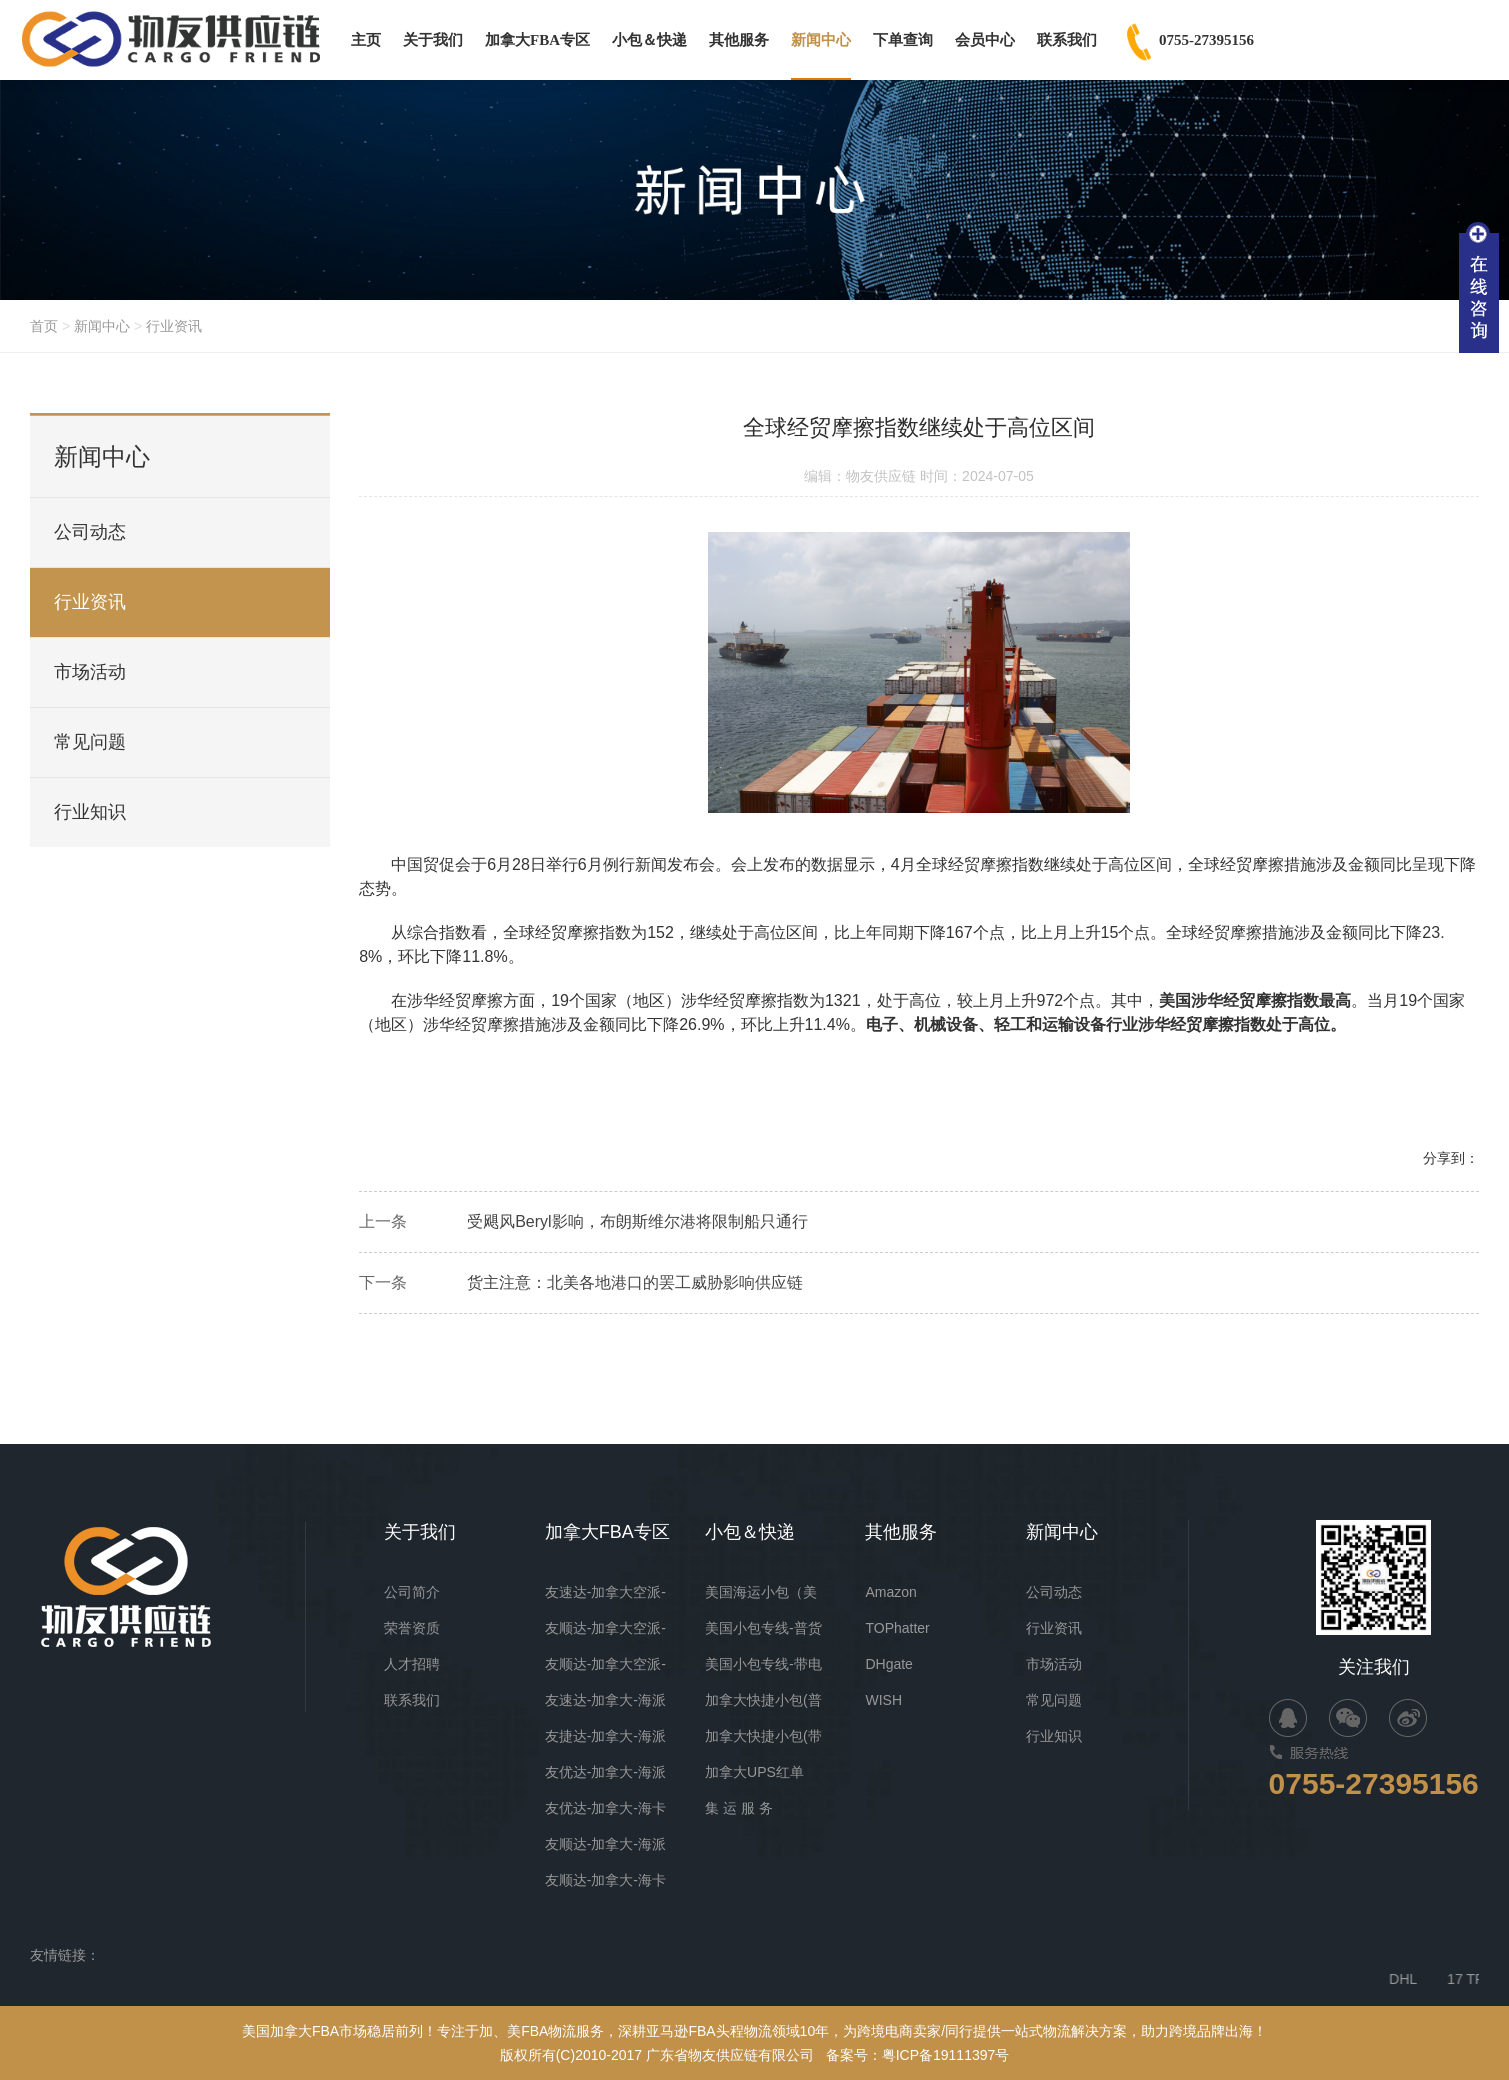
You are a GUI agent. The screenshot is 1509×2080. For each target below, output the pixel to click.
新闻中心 (102, 326)
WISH (883, 1700)
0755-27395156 (1374, 1783)
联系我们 (412, 1700)
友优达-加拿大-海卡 (605, 1808)
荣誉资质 (412, 1628)
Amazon (890, 1592)
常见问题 (90, 742)
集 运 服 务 (739, 1808)
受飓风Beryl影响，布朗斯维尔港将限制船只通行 (637, 1226)
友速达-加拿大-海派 (605, 1700)
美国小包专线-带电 (763, 1664)
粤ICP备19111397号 (946, 2055)
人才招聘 (412, 1664)
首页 (44, 326)
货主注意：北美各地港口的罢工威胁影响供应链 (635, 1287)
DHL (1439, 1979)
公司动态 (90, 532)
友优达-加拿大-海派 (605, 1772)
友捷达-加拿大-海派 (605, 1736)
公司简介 (412, 1592)
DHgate (888, 1664)
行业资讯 (174, 326)
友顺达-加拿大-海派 (605, 1844)
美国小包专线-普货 (763, 1628)
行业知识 (90, 812)
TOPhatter (897, 1628)
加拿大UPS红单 (754, 1772)
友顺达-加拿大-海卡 (605, 1880)
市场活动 (90, 672)
